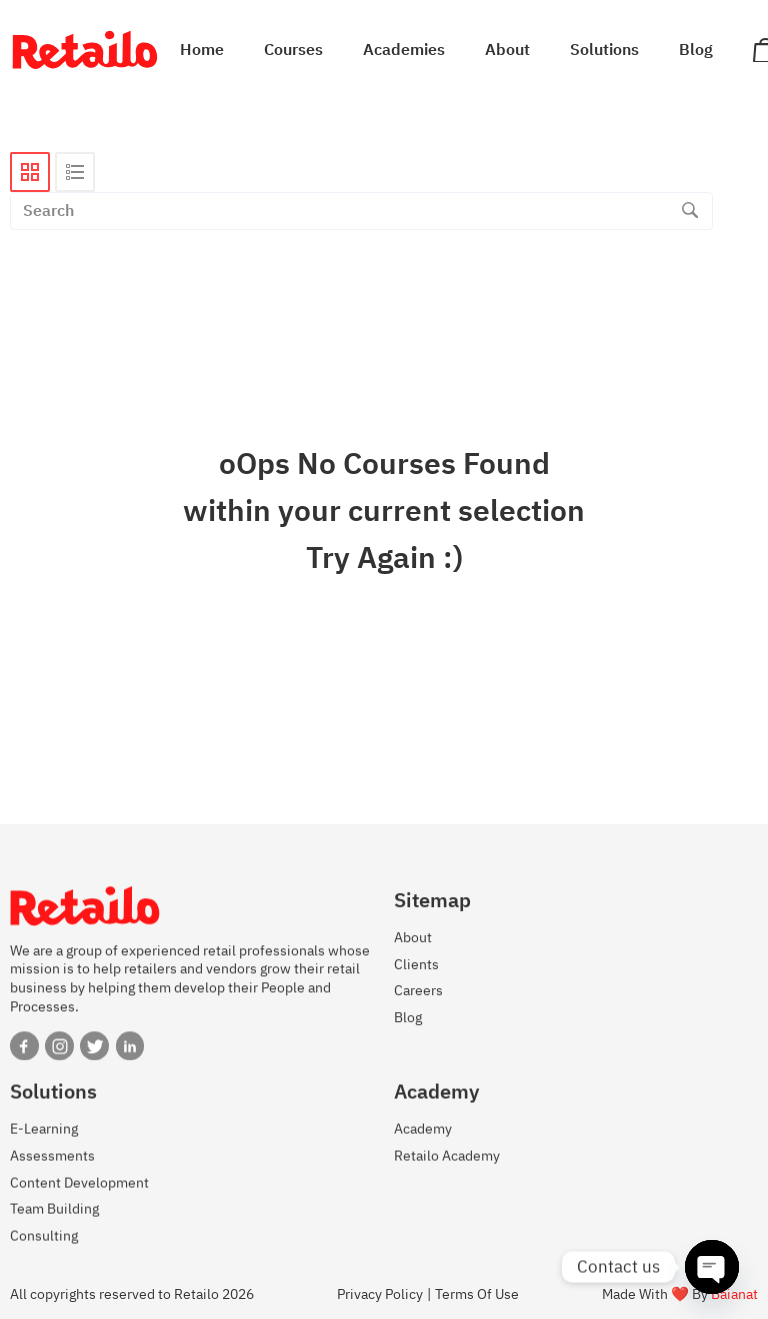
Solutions (604, 50)
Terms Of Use (477, 1294)
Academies (404, 50)
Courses (293, 50)
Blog (696, 50)
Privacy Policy (380, 1294)
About (507, 50)
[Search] (690, 211)
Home (202, 50)
